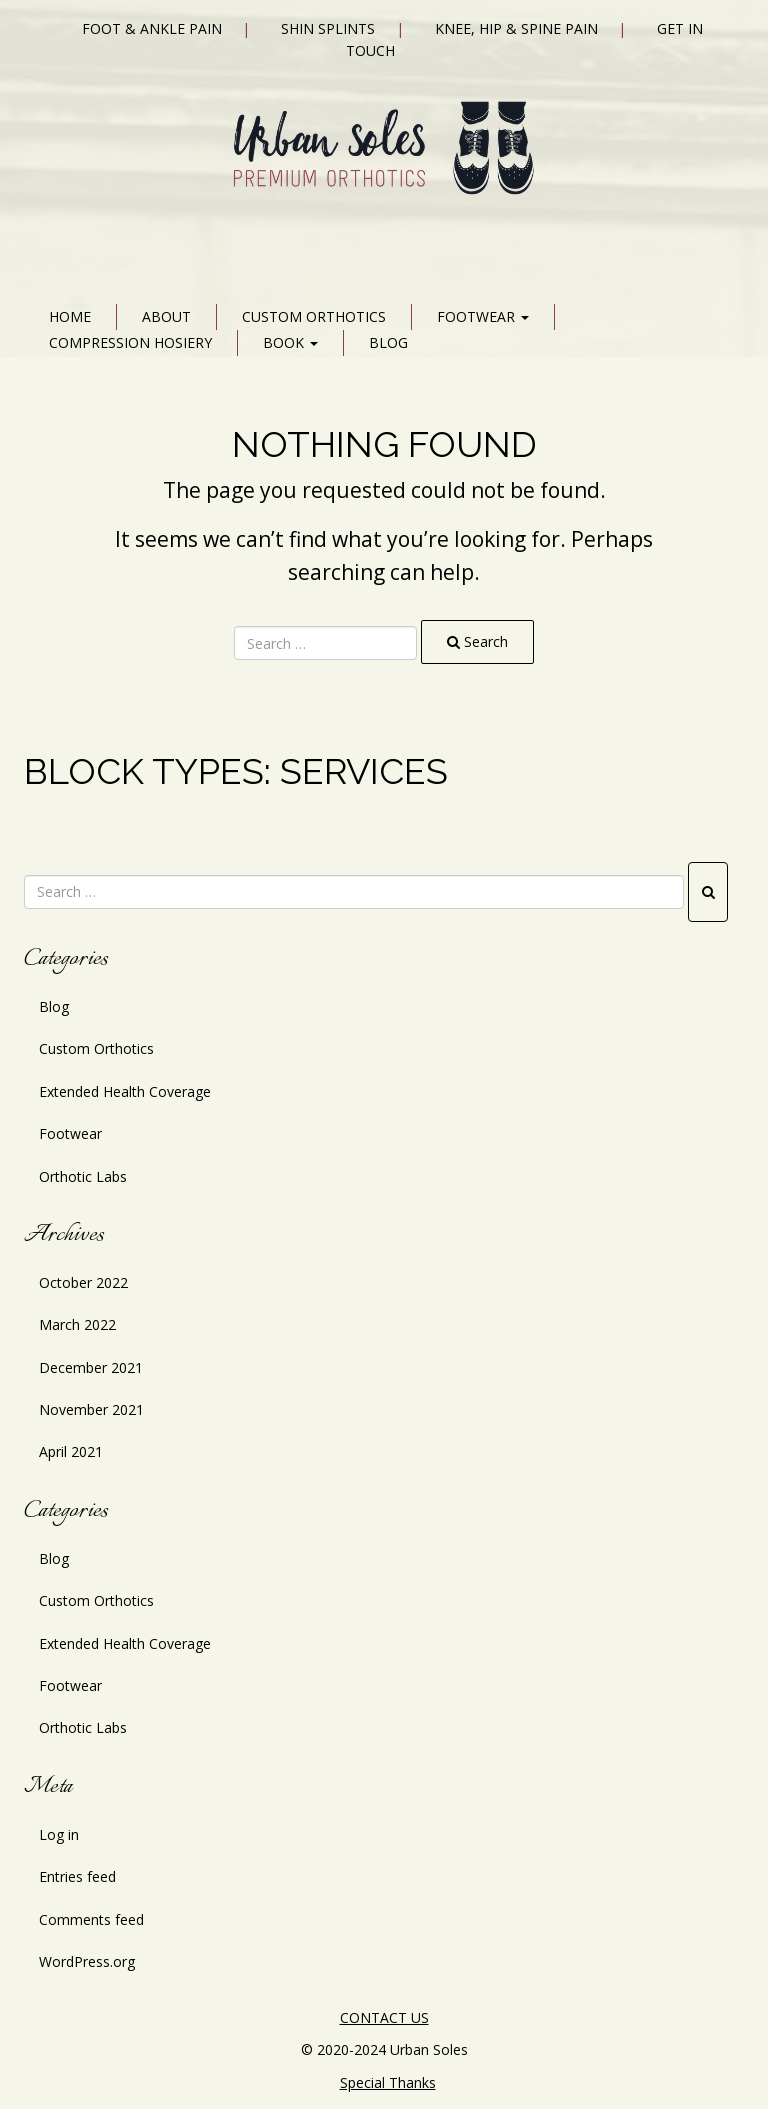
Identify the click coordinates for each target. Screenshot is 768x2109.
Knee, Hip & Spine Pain (516, 28)
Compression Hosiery (130, 342)
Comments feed (91, 1919)
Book (290, 342)
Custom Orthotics (314, 316)
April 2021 (71, 1451)
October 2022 (83, 1282)
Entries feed (77, 1876)
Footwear (483, 316)
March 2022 (77, 1324)
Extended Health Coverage (125, 1091)
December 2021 (91, 1367)
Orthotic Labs (83, 1176)
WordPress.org (87, 1961)
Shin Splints (328, 28)
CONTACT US (384, 2017)
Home (70, 316)
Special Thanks (388, 2082)
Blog (388, 342)
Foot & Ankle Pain (152, 28)
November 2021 (91, 1409)
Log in (59, 1834)
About (166, 316)
